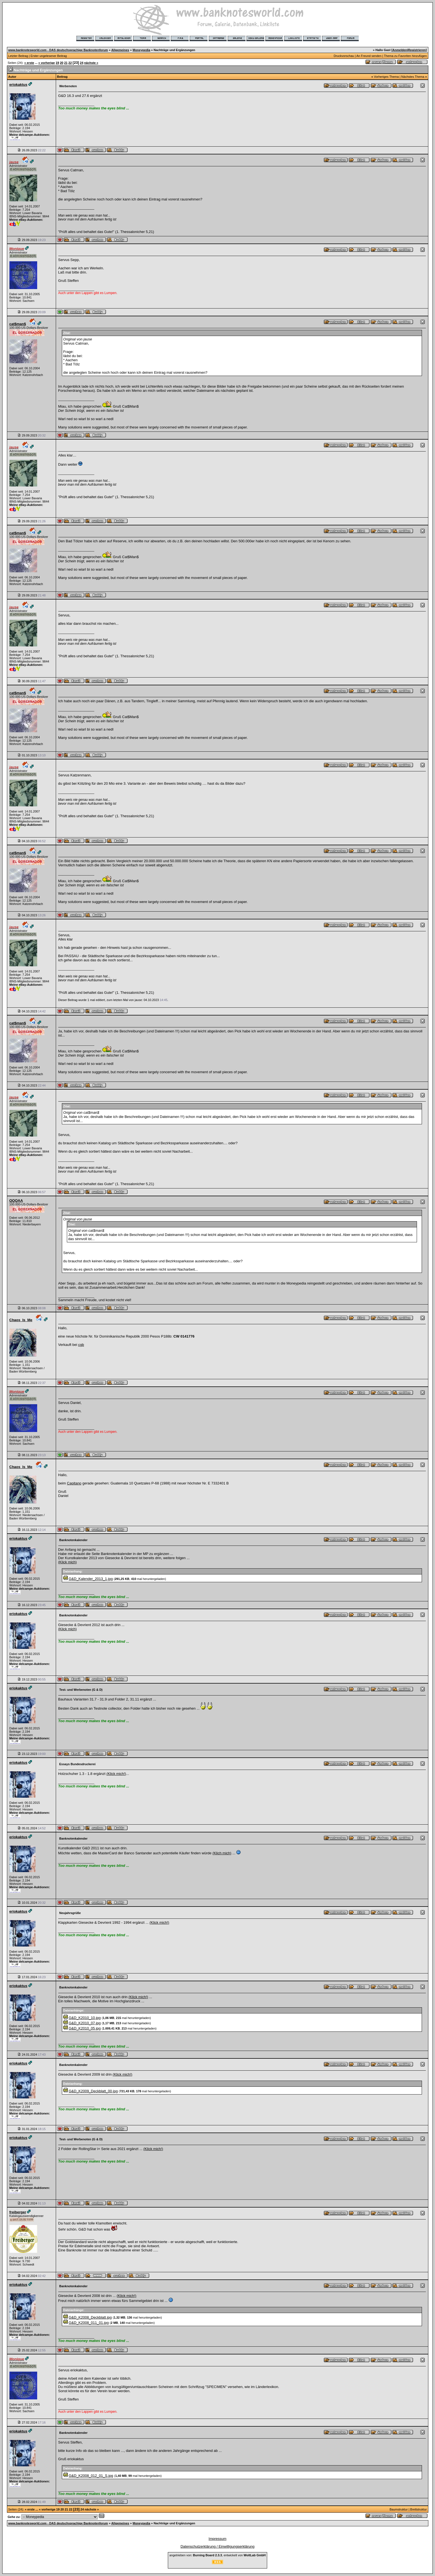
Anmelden (399, 50)
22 (70, 62)
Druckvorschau (344, 55)
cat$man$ (17, 324)
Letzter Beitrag (18, 55)
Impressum (217, 2539)
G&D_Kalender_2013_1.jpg (91, 1579)
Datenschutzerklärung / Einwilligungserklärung (218, 2546)
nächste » (91, 62)
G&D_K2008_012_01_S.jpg (91, 2476)
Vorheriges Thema (386, 76)
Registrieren (417, 50)
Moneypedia (141, 50)
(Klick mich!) (116, 1774)
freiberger (17, 2212)
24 (81, 62)
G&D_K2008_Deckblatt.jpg (90, 2317)
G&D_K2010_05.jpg (85, 2028)
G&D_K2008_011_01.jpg (89, 2323)
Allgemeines (120, 50)
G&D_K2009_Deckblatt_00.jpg (93, 2091)
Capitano (74, 1483)
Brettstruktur (418, 2509)
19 (57, 62)
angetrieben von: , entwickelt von (217, 2555)
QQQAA (16, 1200)
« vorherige (46, 62)
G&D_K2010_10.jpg (85, 2018)
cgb (81, 1345)
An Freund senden (369, 55)
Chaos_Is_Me (20, 1320)
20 (61, 62)
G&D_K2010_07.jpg (85, 2023)
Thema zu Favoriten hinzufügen (405, 55)
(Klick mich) (67, 1562)
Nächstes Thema (412, 76)
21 (65, 62)
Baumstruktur (399, 2509)
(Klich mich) (222, 1853)
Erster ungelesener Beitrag (49, 55)
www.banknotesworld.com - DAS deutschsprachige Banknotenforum (58, 50)
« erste (29, 62)
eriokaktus (18, 84)
